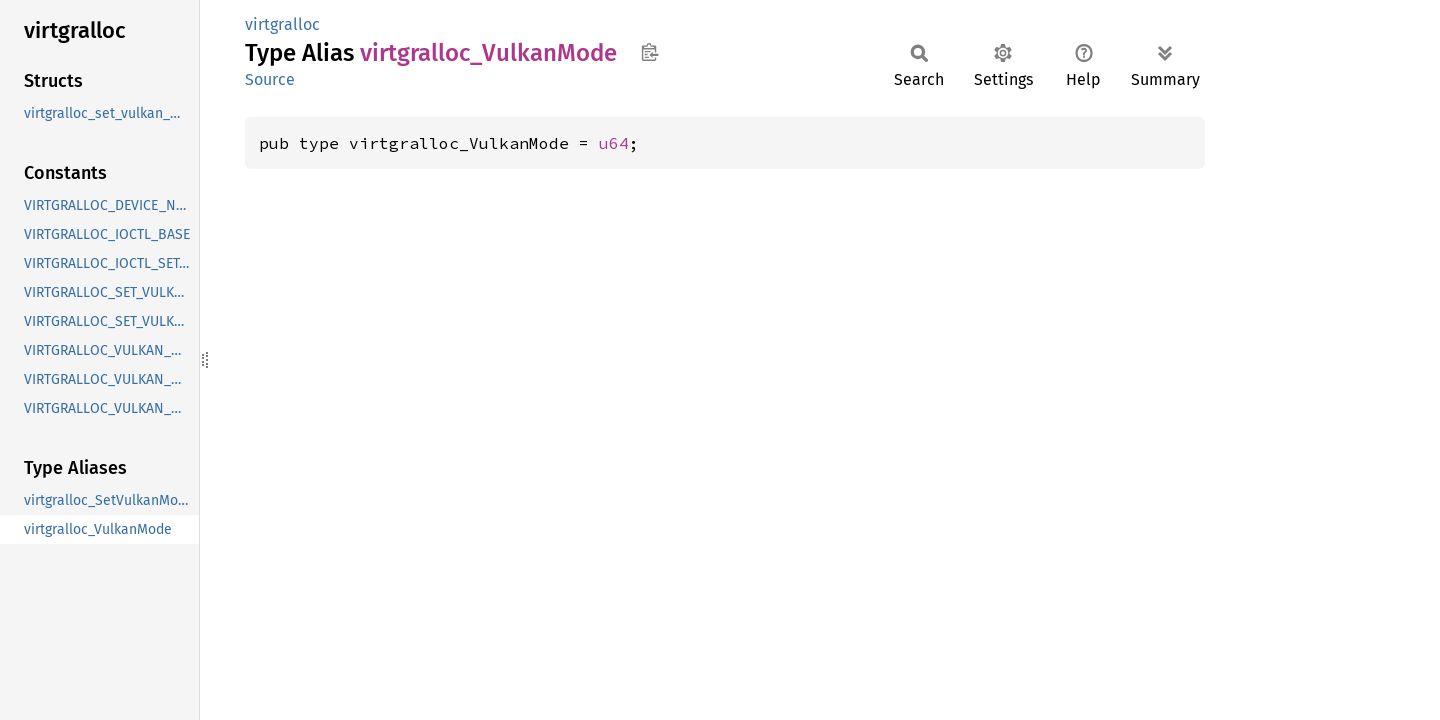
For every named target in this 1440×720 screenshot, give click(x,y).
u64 (614, 143)
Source (270, 79)
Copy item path (649, 52)
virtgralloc (282, 24)
